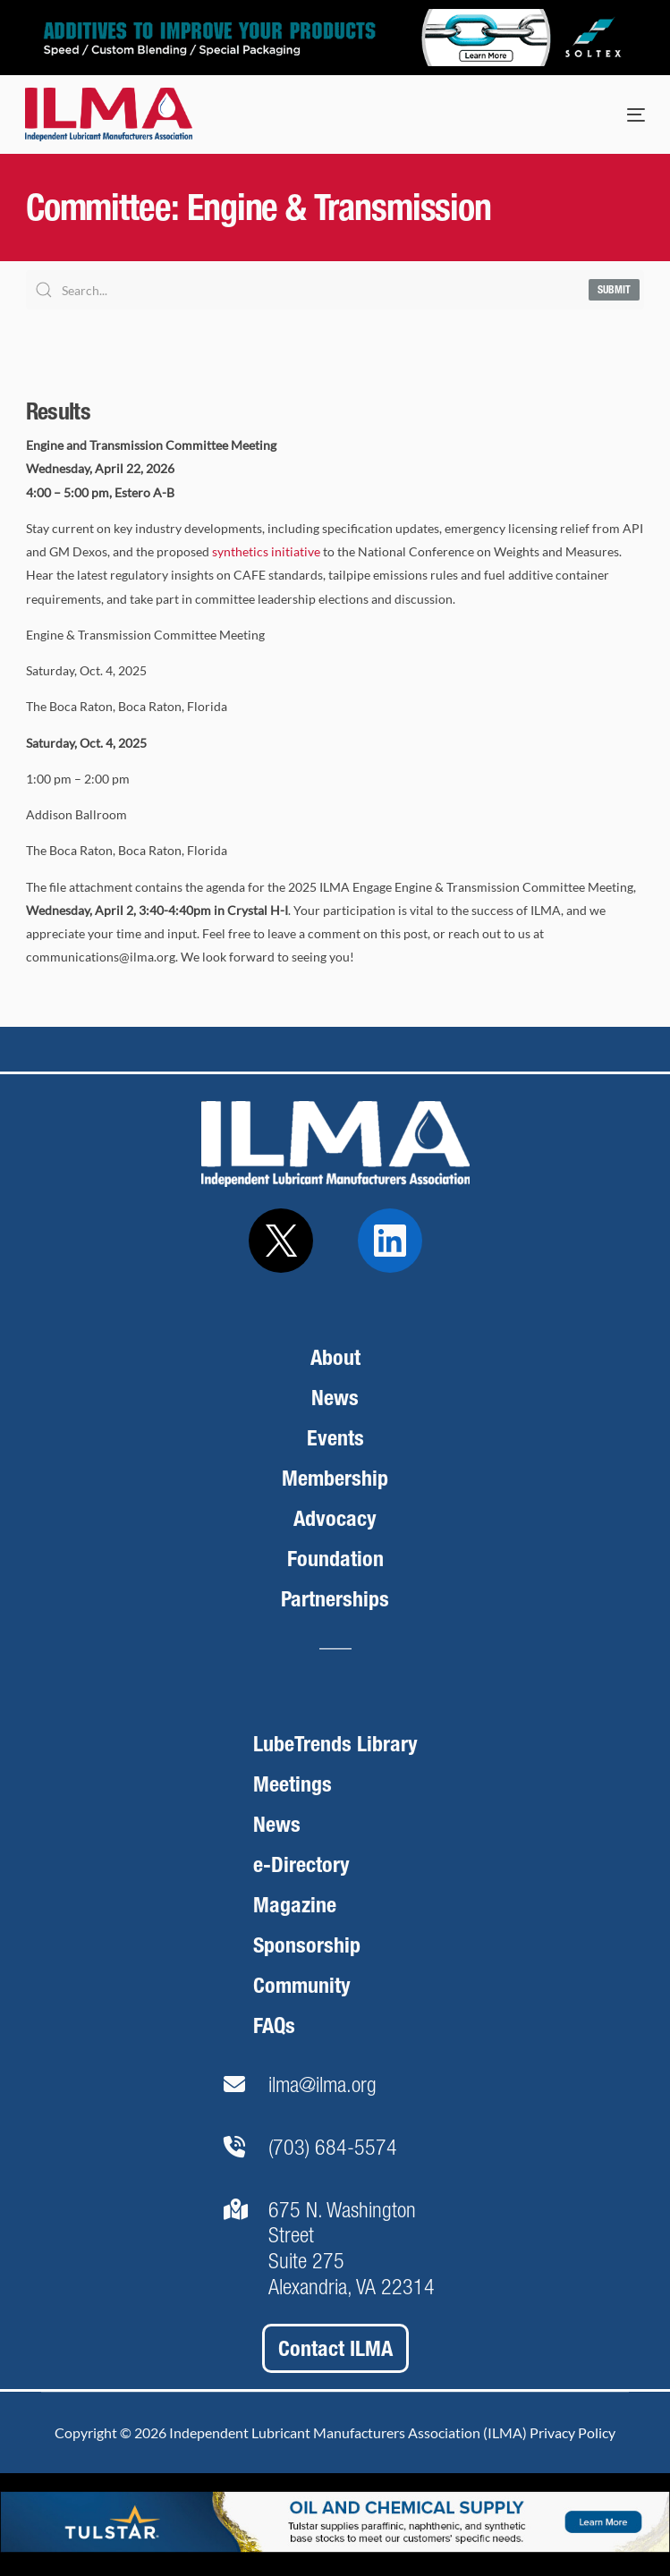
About (335, 1357)
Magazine (294, 1905)
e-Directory (301, 1864)
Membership (335, 1478)
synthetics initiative (266, 551)
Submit (614, 290)
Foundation (335, 1559)
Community (302, 1985)
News (335, 1398)
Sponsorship (306, 1945)
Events (335, 1438)
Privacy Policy (572, 2432)
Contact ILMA (335, 2348)
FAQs (274, 2025)
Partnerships (335, 1599)
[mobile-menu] (618, 114)
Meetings (292, 1784)
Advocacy (335, 1518)
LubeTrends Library (335, 1744)
